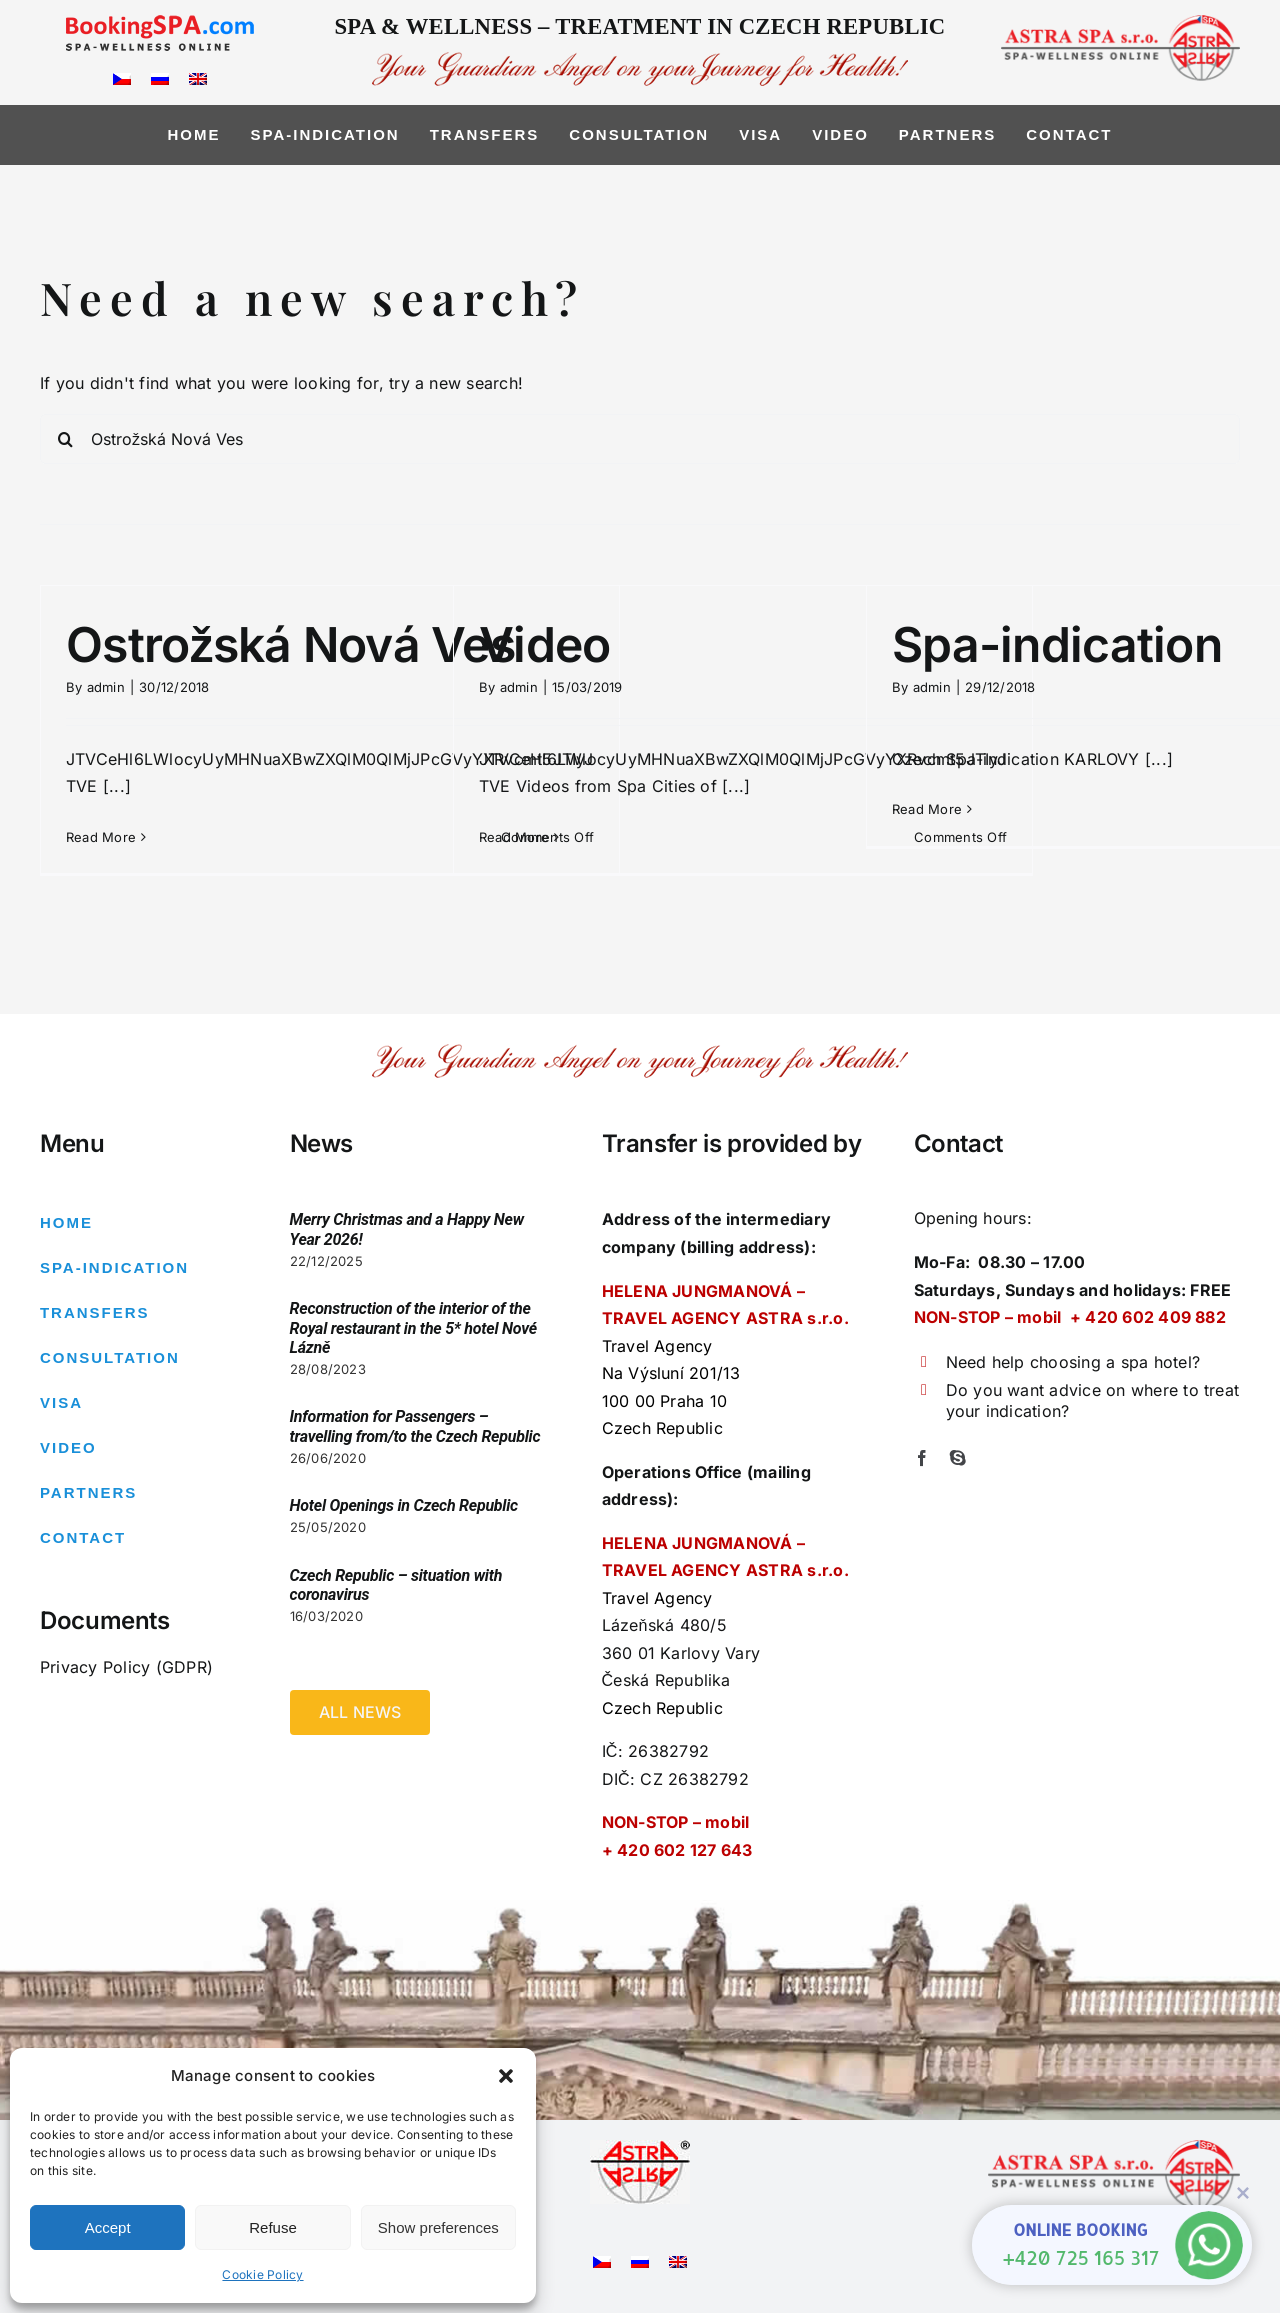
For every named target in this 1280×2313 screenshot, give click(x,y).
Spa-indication (1057, 644)
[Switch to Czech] (122, 77)
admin (106, 687)
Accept (108, 2227)
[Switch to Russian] (160, 77)
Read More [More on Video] (514, 837)
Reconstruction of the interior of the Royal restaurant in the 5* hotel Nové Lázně (413, 1327)
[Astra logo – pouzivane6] (640, 2148)
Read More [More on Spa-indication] (927, 809)
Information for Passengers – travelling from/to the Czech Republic (415, 1426)
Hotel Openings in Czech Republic (404, 1505)
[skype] (958, 1458)
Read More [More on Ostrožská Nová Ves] (101, 837)
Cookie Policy (262, 2274)
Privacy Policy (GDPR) (126, 1667)
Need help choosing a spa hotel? (1073, 1362)
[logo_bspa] (160, 23)
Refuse (273, 2227)
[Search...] (640, 439)
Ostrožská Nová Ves (290, 644)
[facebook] (922, 1458)
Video (544, 644)
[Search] (65, 439)
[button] (506, 2076)
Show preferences (438, 2227)
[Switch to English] (198, 77)
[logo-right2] (1120, 23)
